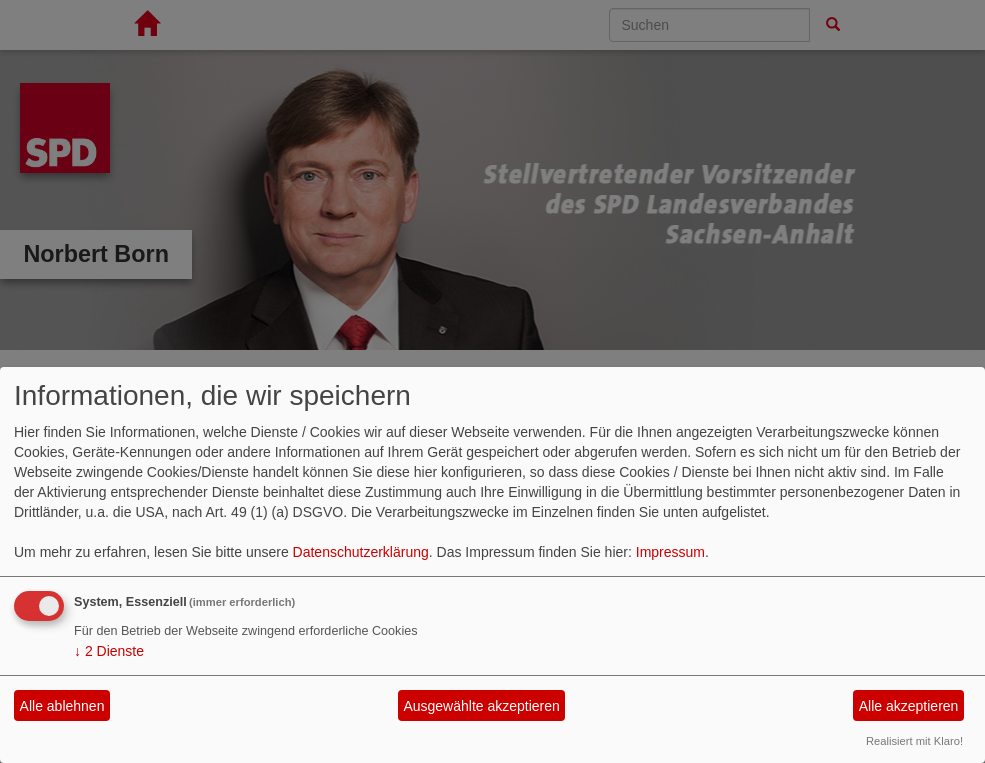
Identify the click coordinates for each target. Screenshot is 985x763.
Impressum (670, 552)
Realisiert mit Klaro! (914, 741)
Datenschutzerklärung (361, 552)
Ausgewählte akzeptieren (481, 706)
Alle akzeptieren (909, 706)
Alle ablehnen (62, 706)
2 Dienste (109, 651)
